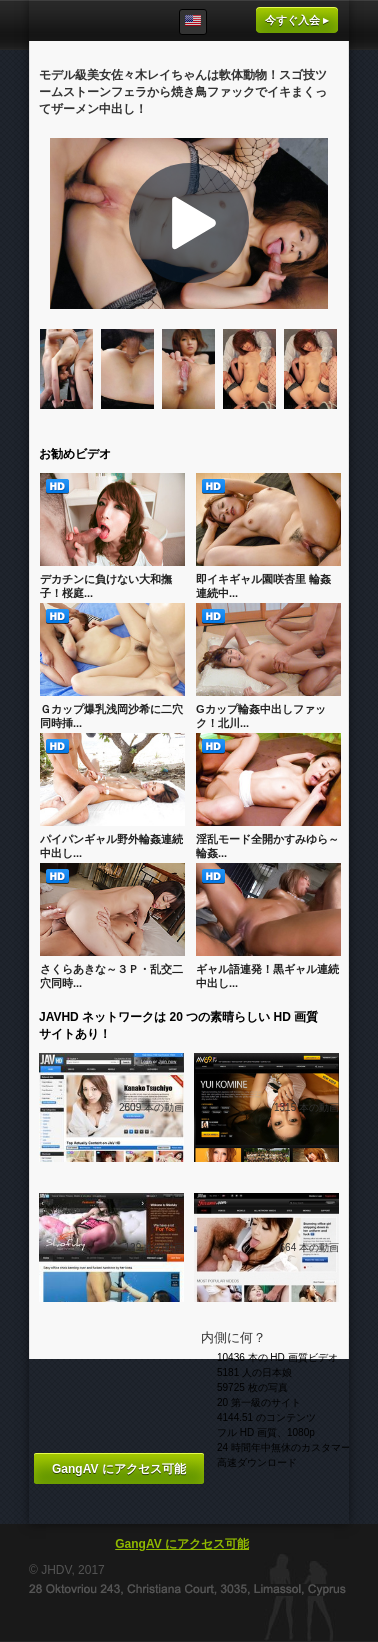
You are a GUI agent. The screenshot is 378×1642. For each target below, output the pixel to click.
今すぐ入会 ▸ (297, 20)
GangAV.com (89, 20)
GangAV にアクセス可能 (119, 1469)
